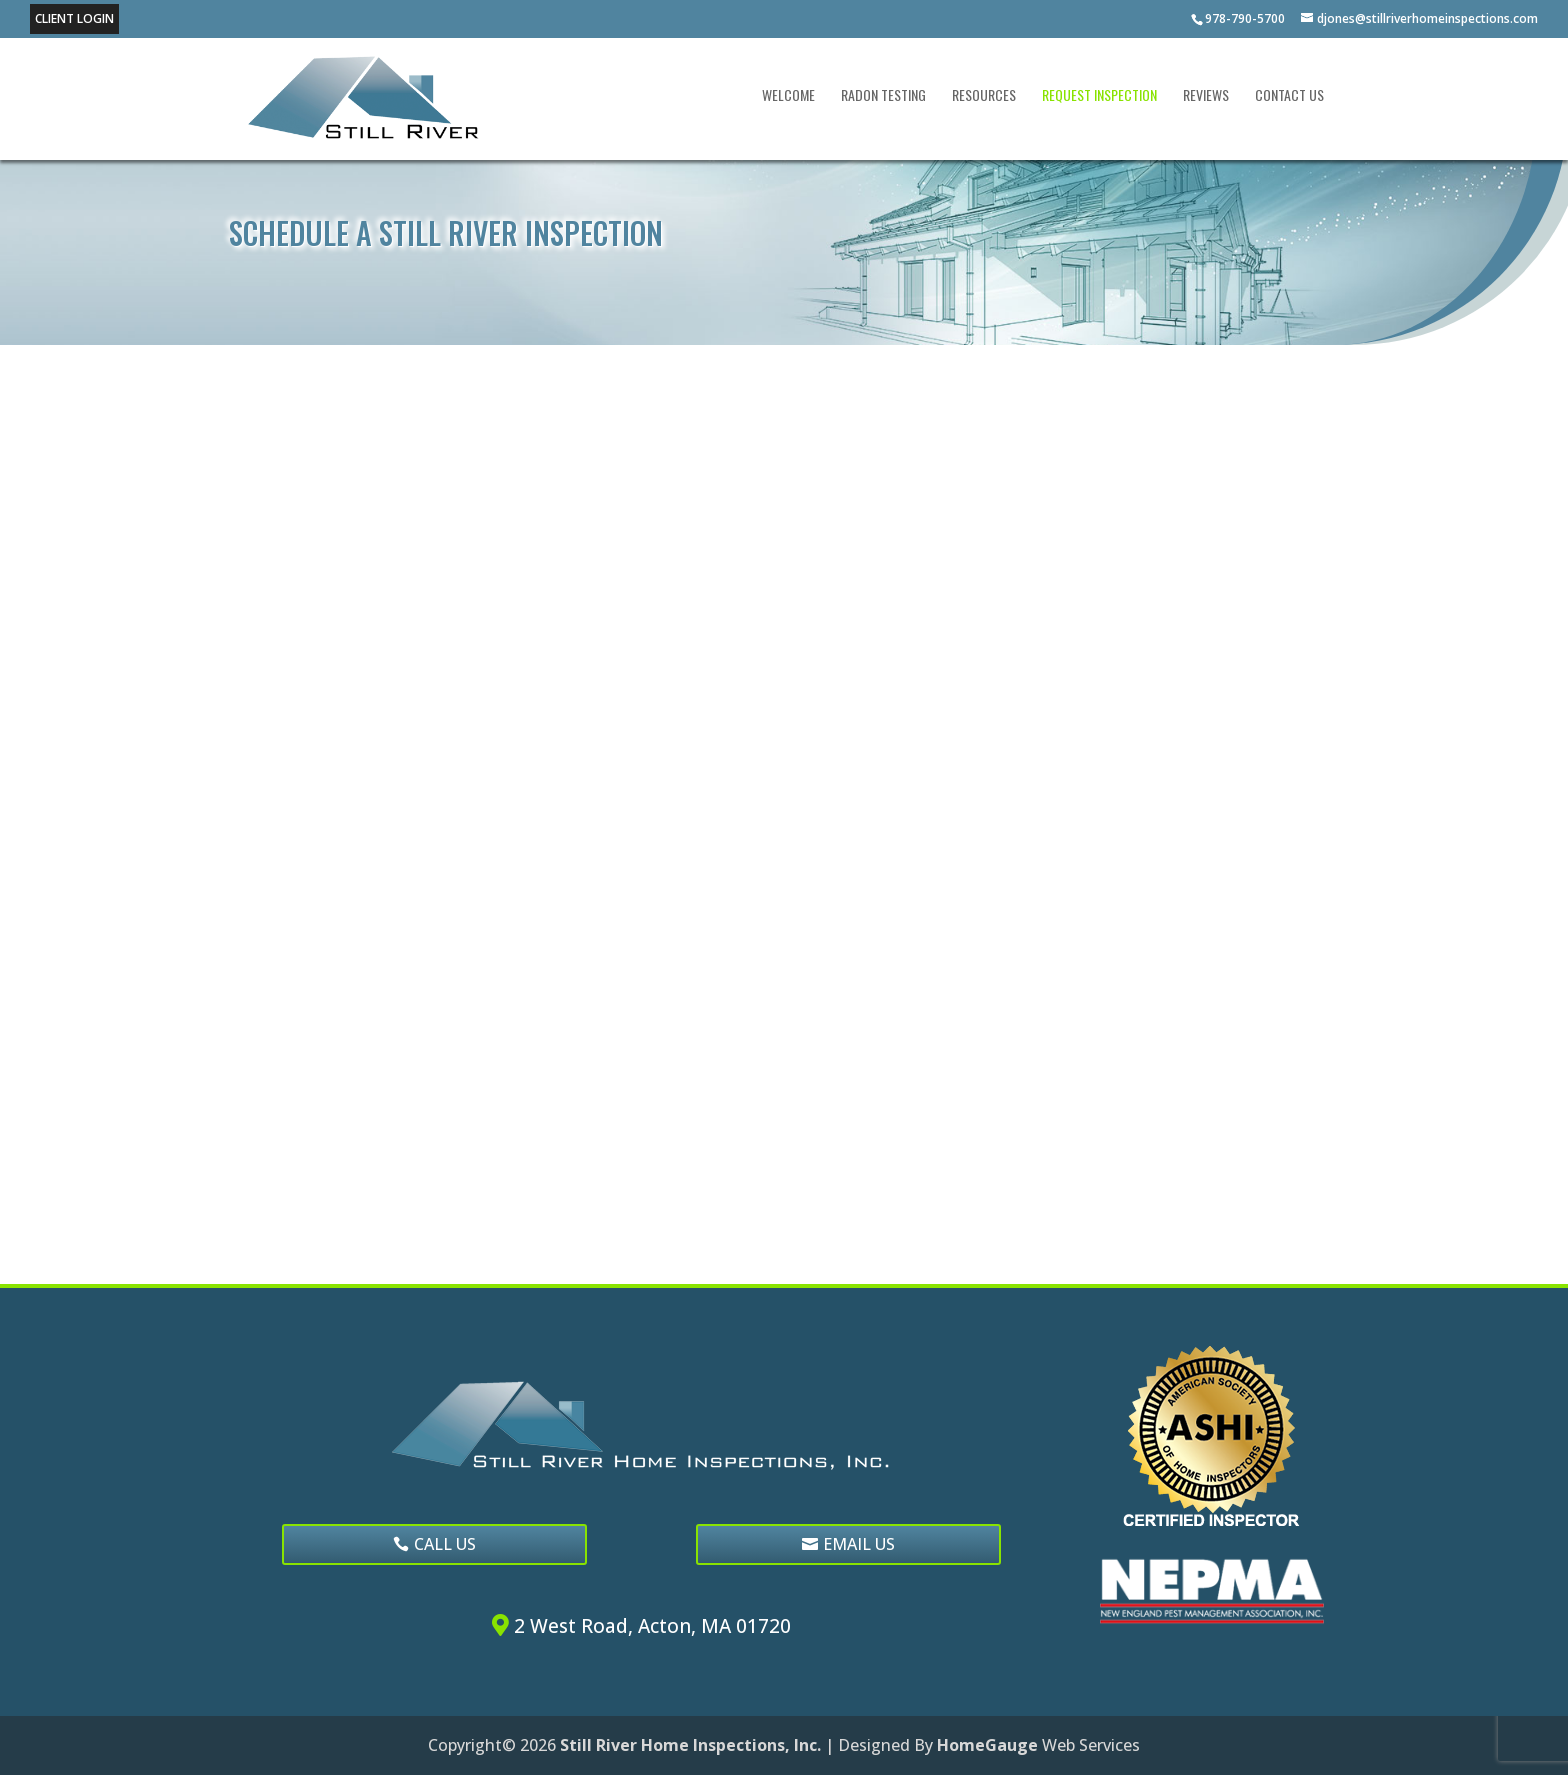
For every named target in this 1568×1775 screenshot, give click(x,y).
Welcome (788, 96)
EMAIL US (859, 1544)
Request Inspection (1099, 96)
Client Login (74, 18)
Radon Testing (883, 96)
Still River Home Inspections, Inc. (690, 1745)
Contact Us (1289, 96)
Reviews (1206, 96)
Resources (984, 96)
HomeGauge (987, 1745)
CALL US (445, 1544)
